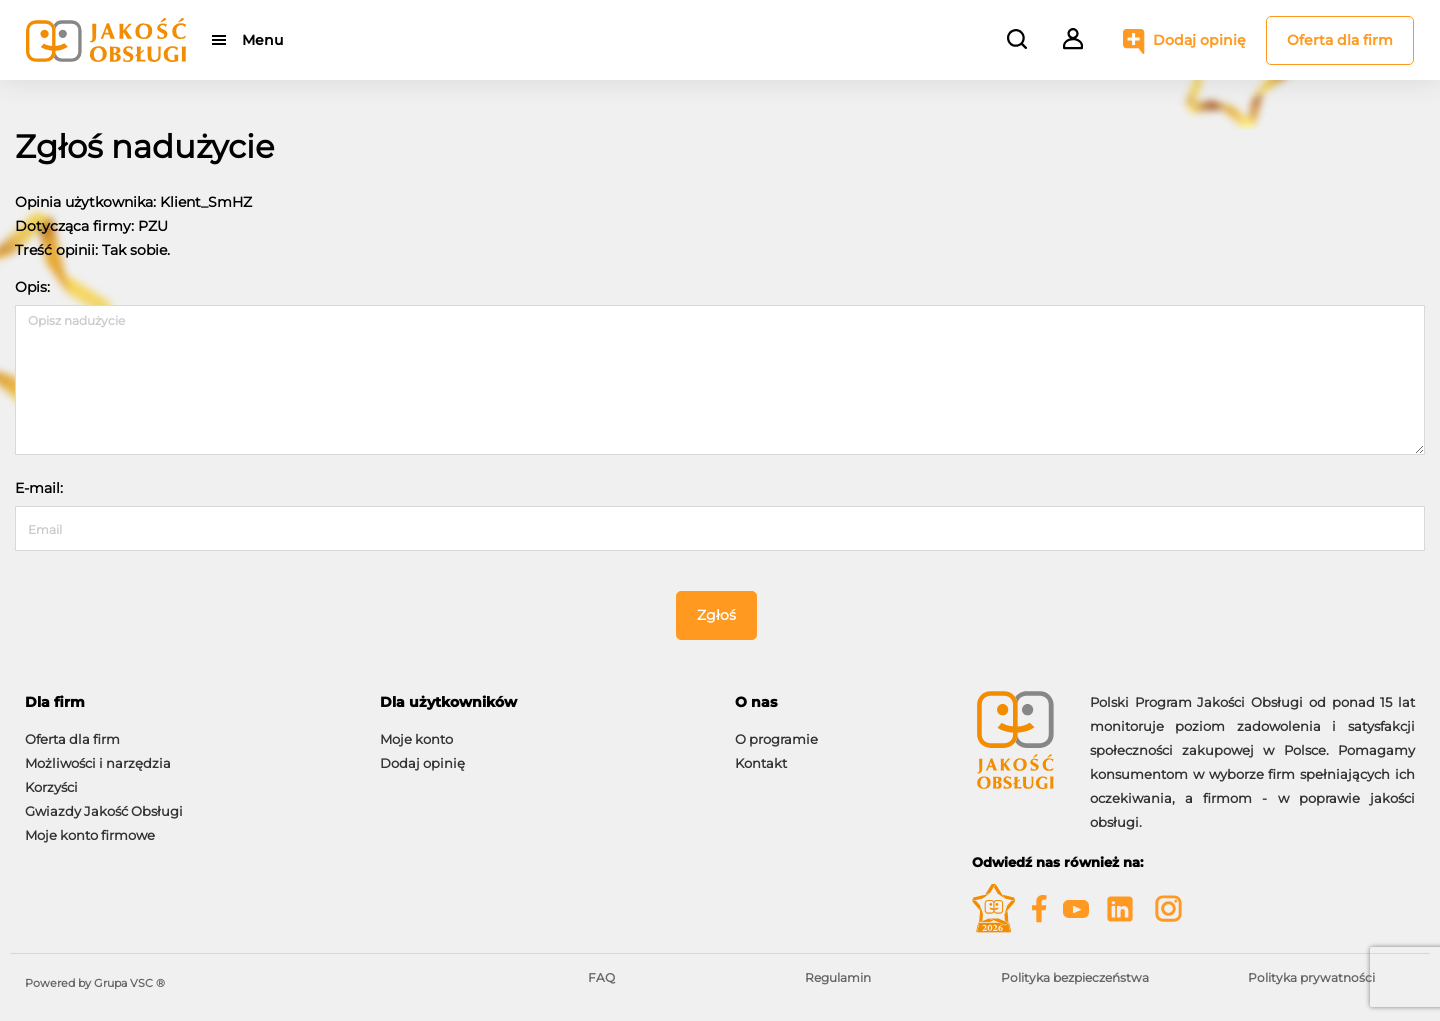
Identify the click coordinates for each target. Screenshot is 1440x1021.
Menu (262, 40)
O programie (776, 739)
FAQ (601, 977)
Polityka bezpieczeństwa (1075, 977)
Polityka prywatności (1311, 977)
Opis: (32, 287)
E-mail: (39, 488)
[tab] (187, 702)
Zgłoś (716, 615)
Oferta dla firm (1340, 40)
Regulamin (838, 977)
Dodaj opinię (1199, 40)
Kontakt (761, 763)
